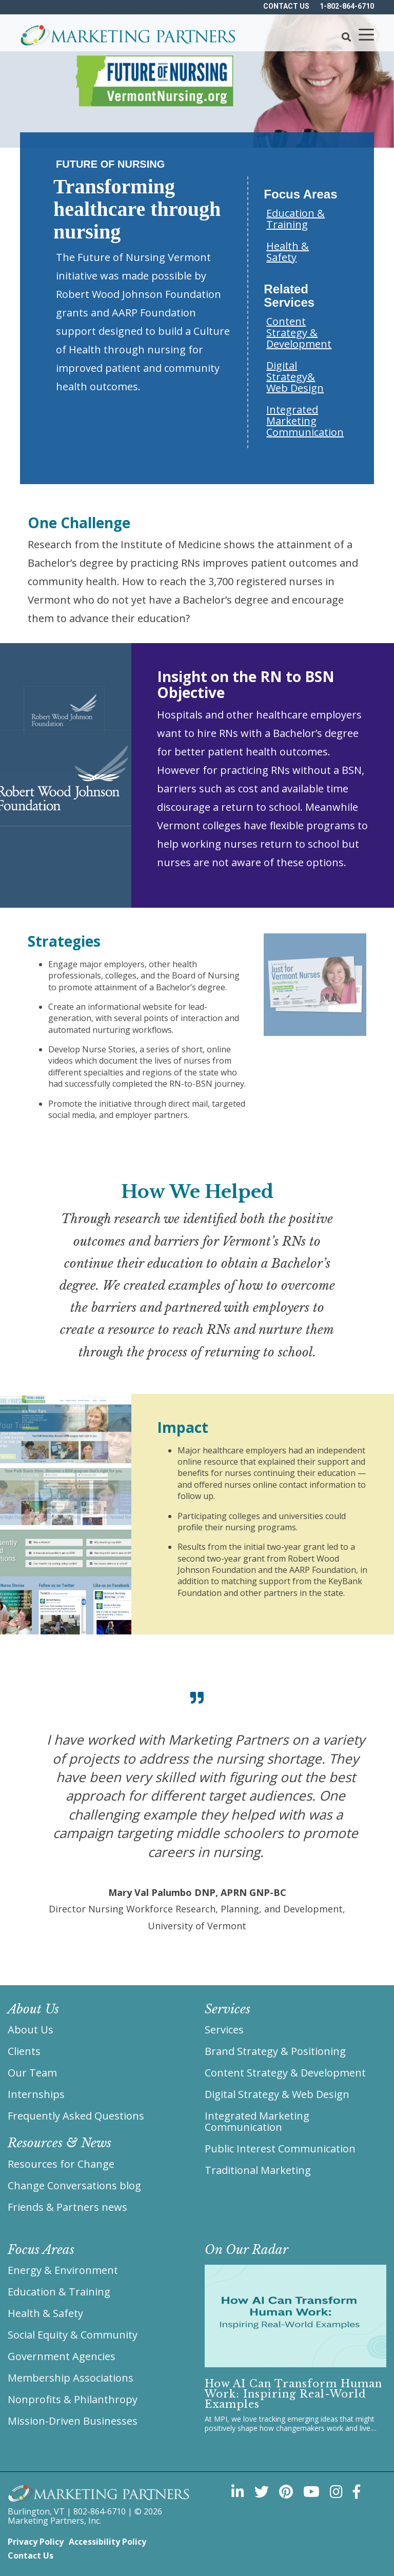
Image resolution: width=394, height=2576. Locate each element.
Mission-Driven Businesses (72, 2421)
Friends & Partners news (67, 2207)
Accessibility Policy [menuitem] (107, 2541)
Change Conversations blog (74, 2185)
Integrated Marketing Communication (305, 421)
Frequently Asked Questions (76, 2116)
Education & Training (295, 218)
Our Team (32, 2073)
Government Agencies (61, 2356)
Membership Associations (70, 2378)
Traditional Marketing (258, 2170)
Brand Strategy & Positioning (275, 2051)
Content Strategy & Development (298, 332)
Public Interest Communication (280, 2148)
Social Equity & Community (72, 2335)
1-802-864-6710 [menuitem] (347, 6)
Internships (36, 2094)
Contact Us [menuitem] (30, 2555)
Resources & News (59, 2142)
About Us (30, 2029)
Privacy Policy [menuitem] (36, 2541)
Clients (24, 2051)
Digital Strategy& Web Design (295, 376)
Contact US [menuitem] (286, 6)
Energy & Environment (63, 2270)
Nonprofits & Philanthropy (72, 2399)
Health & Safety (287, 251)
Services (224, 2029)
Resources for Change (61, 2164)
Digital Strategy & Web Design (277, 2094)
